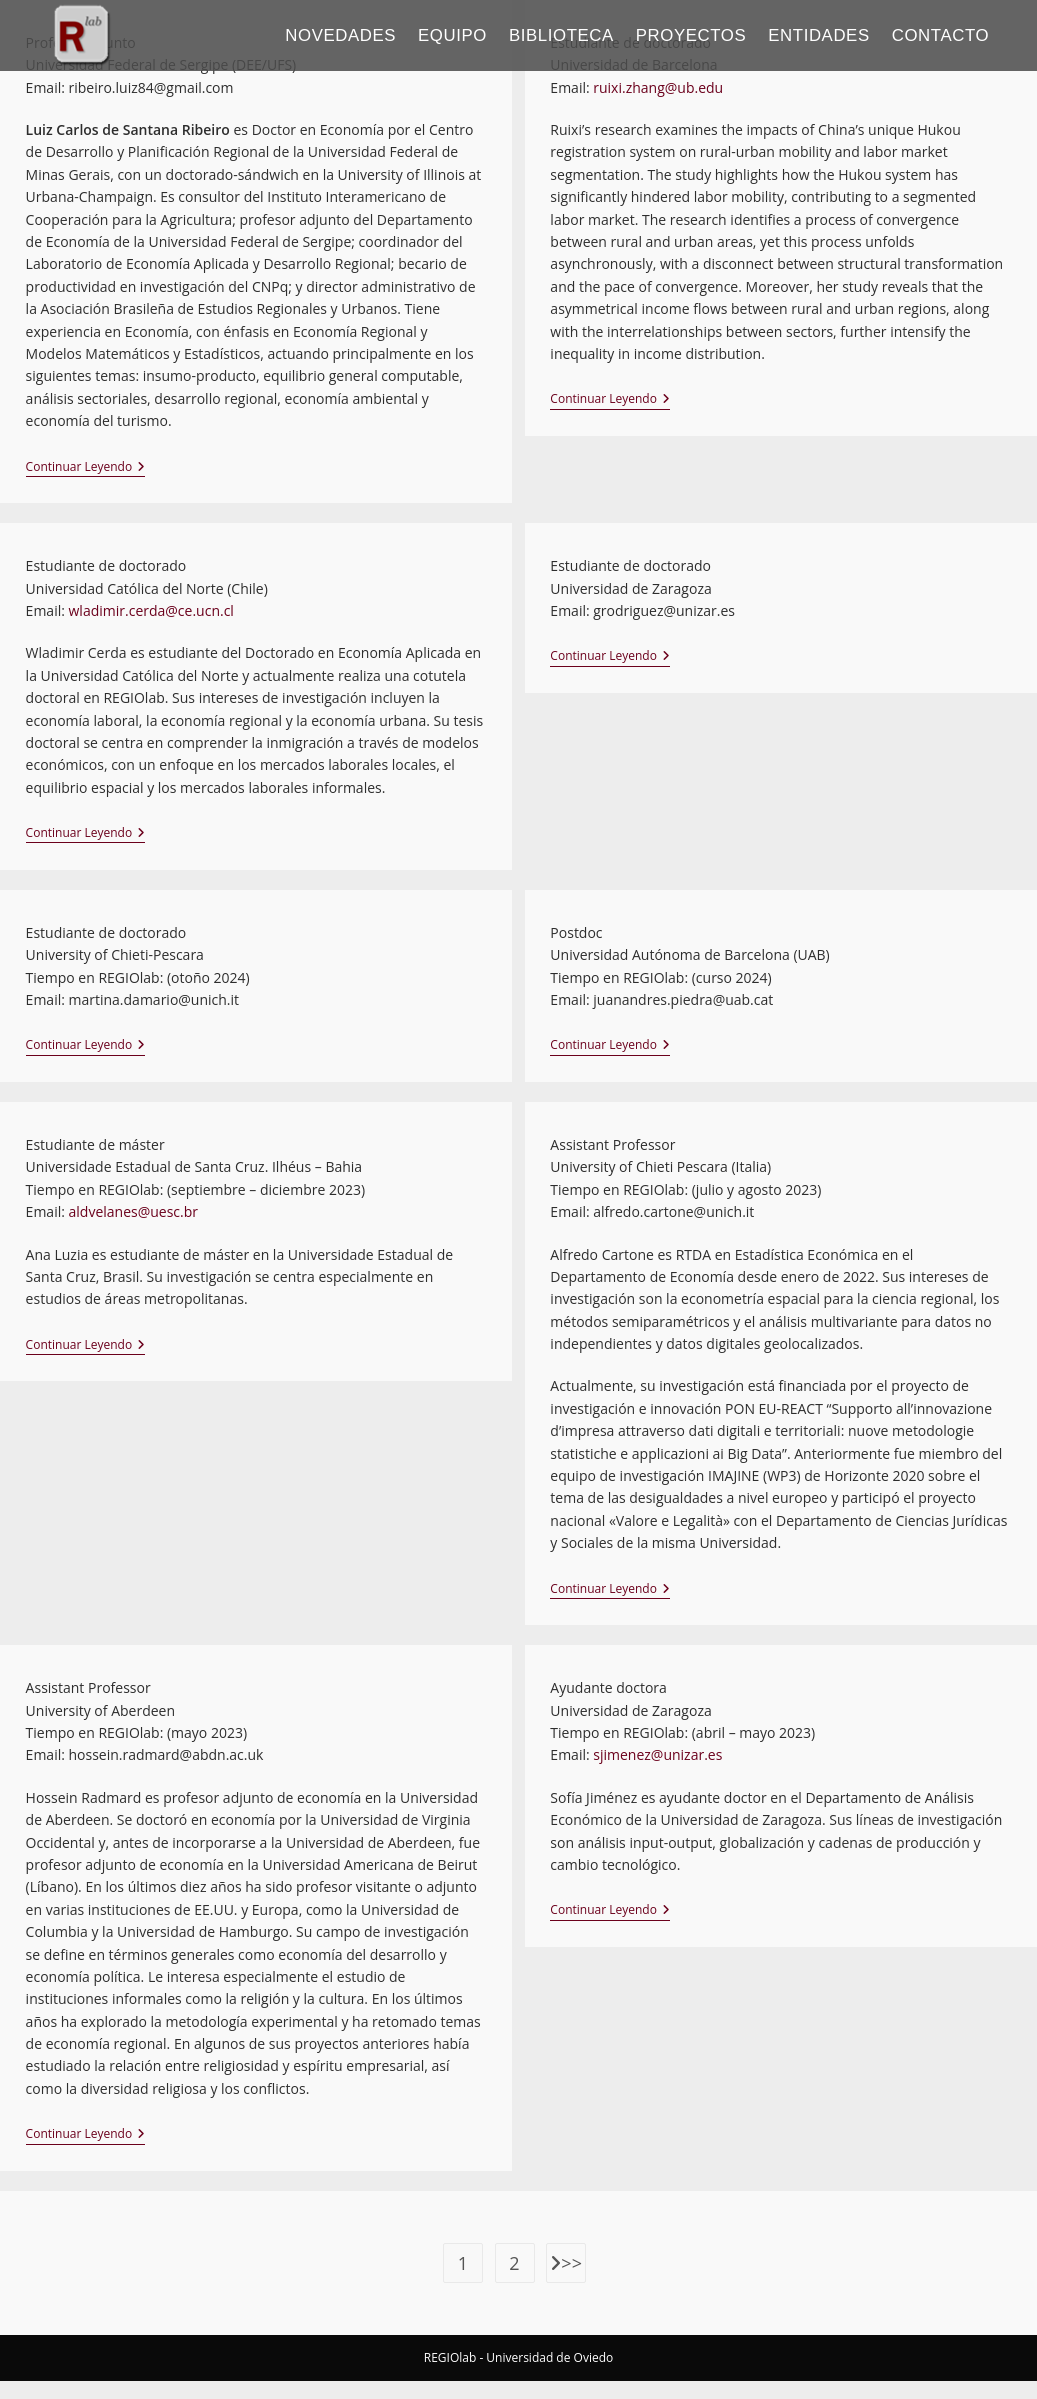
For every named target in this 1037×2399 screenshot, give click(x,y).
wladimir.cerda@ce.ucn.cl (151, 610)
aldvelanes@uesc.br (134, 1211)
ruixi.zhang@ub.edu (657, 87)
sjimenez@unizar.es (657, 1754)
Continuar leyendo (86, 467)
